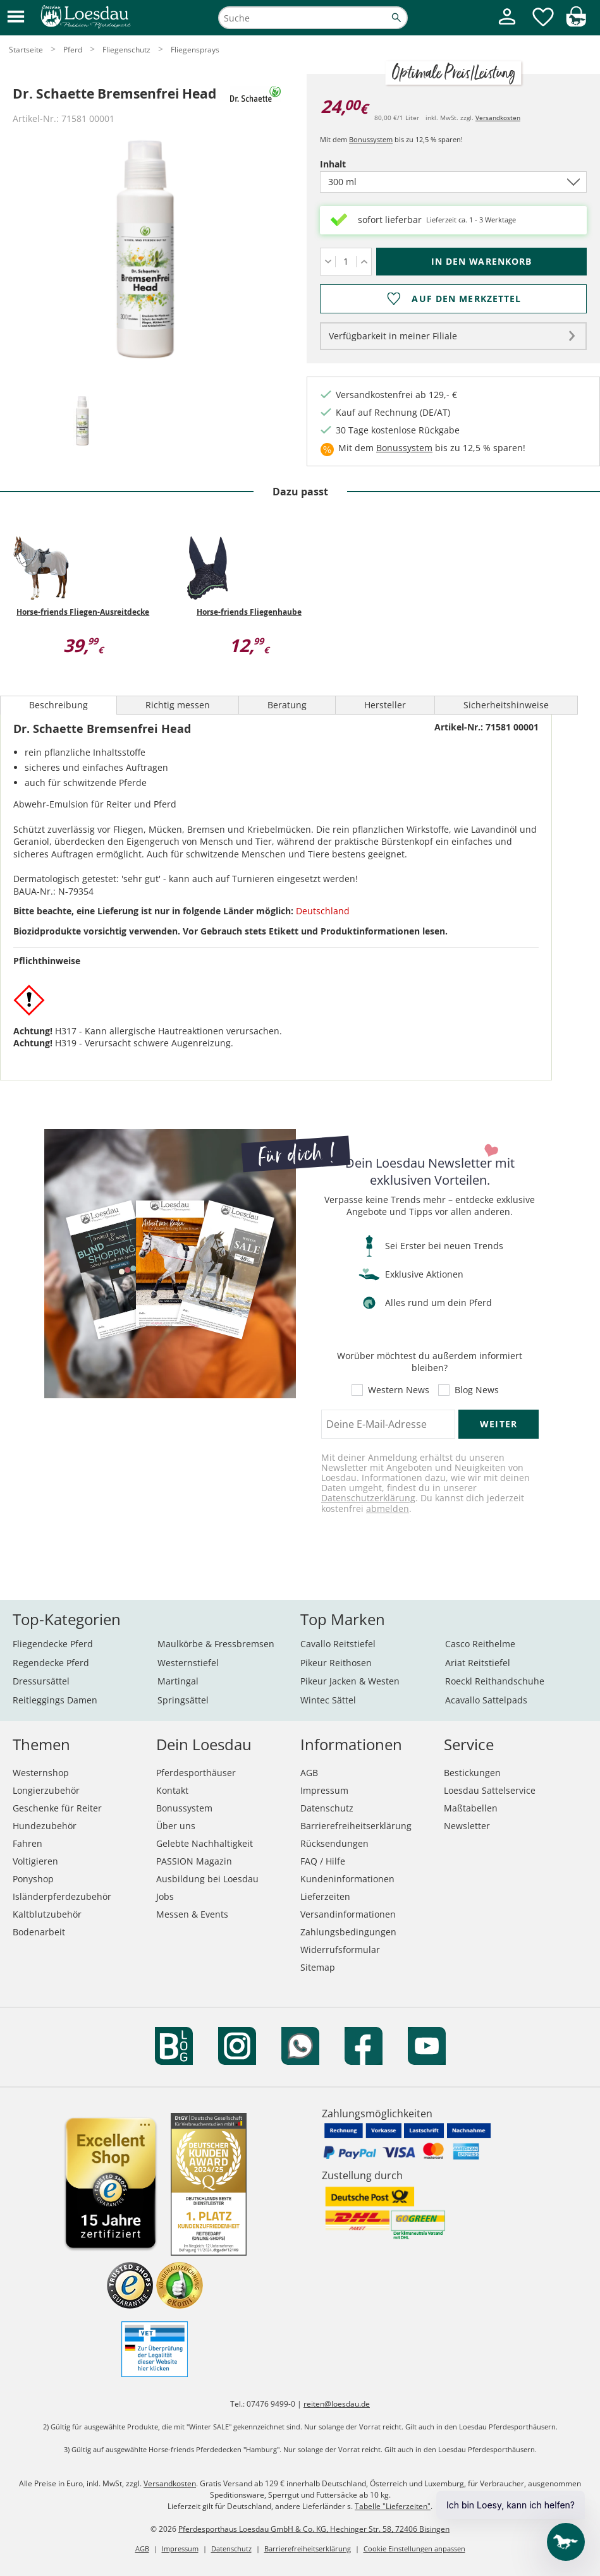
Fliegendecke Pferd (53, 1644)
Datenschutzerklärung (368, 1498)
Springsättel (183, 1700)
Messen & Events (192, 1914)
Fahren (27, 1843)
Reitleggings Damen (55, 1700)
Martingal (178, 1681)
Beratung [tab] (287, 705)
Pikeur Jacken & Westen (350, 1681)
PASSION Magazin (194, 1861)
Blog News (477, 1390)
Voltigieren (35, 1861)
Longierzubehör (46, 1790)
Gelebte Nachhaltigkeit (204, 1843)
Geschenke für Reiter (57, 1808)
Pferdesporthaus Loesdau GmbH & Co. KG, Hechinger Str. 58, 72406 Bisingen (314, 2529)
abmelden (387, 1509)
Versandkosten (497, 117)
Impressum (324, 1790)
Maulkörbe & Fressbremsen (215, 1644)
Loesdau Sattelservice (490, 1790)
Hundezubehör (45, 1826)
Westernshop (41, 1773)
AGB (309, 1773)
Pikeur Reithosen (336, 1663)
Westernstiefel (188, 1663)
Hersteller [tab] (385, 705)
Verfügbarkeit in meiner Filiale (393, 336)
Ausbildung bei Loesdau (207, 1879)
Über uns (175, 1826)
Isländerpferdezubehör (62, 1896)
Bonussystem (371, 139)
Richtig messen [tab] (177, 705)
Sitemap (317, 1967)
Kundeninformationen (347, 1879)
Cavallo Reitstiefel (338, 1644)
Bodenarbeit (39, 1932)
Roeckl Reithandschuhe (494, 1681)
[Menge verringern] (328, 261)
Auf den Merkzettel (466, 299)
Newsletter (467, 1826)
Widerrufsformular (340, 1950)
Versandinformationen (348, 1914)
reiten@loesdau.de (336, 2403)
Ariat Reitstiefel (477, 1663)
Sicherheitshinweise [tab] (506, 705)
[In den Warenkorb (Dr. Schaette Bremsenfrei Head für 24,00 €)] (481, 261)
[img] (576, 23)
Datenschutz (326, 1808)
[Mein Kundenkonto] (507, 26)
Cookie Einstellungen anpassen (414, 2548)
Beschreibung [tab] (58, 705)
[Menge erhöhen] (364, 261)
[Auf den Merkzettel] (453, 298)
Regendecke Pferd (51, 1663)
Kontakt (172, 1790)
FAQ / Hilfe (322, 1861)
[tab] (82, 421)
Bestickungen (472, 1773)
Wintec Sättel (328, 1700)
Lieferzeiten (325, 1896)
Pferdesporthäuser (196, 1773)
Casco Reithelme (480, 1644)
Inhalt (354, 164)
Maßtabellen (471, 1808)
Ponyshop (33, 1879)
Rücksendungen (334, 1843)
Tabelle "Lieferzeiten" (393, 2506)
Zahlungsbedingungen (348, 1932)
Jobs (165, 1896)
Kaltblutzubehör (47, 1914)
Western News (398, 1390)
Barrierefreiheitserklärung (356, 1826)
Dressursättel (41, 1681)
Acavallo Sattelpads (486, 1700)
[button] (15, 17)
